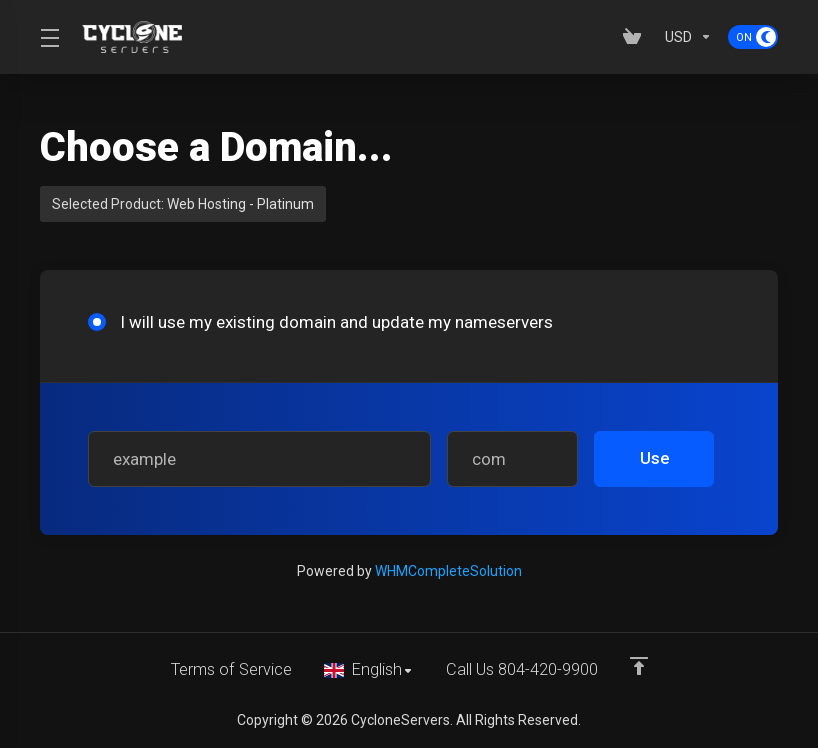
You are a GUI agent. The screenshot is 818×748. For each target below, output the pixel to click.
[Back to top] (643, 665)
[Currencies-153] (688, 37)
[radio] (97, 322)
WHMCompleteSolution (448, 571)
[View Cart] (636, 37)
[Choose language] (370, 670)
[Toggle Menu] (49, 37)
